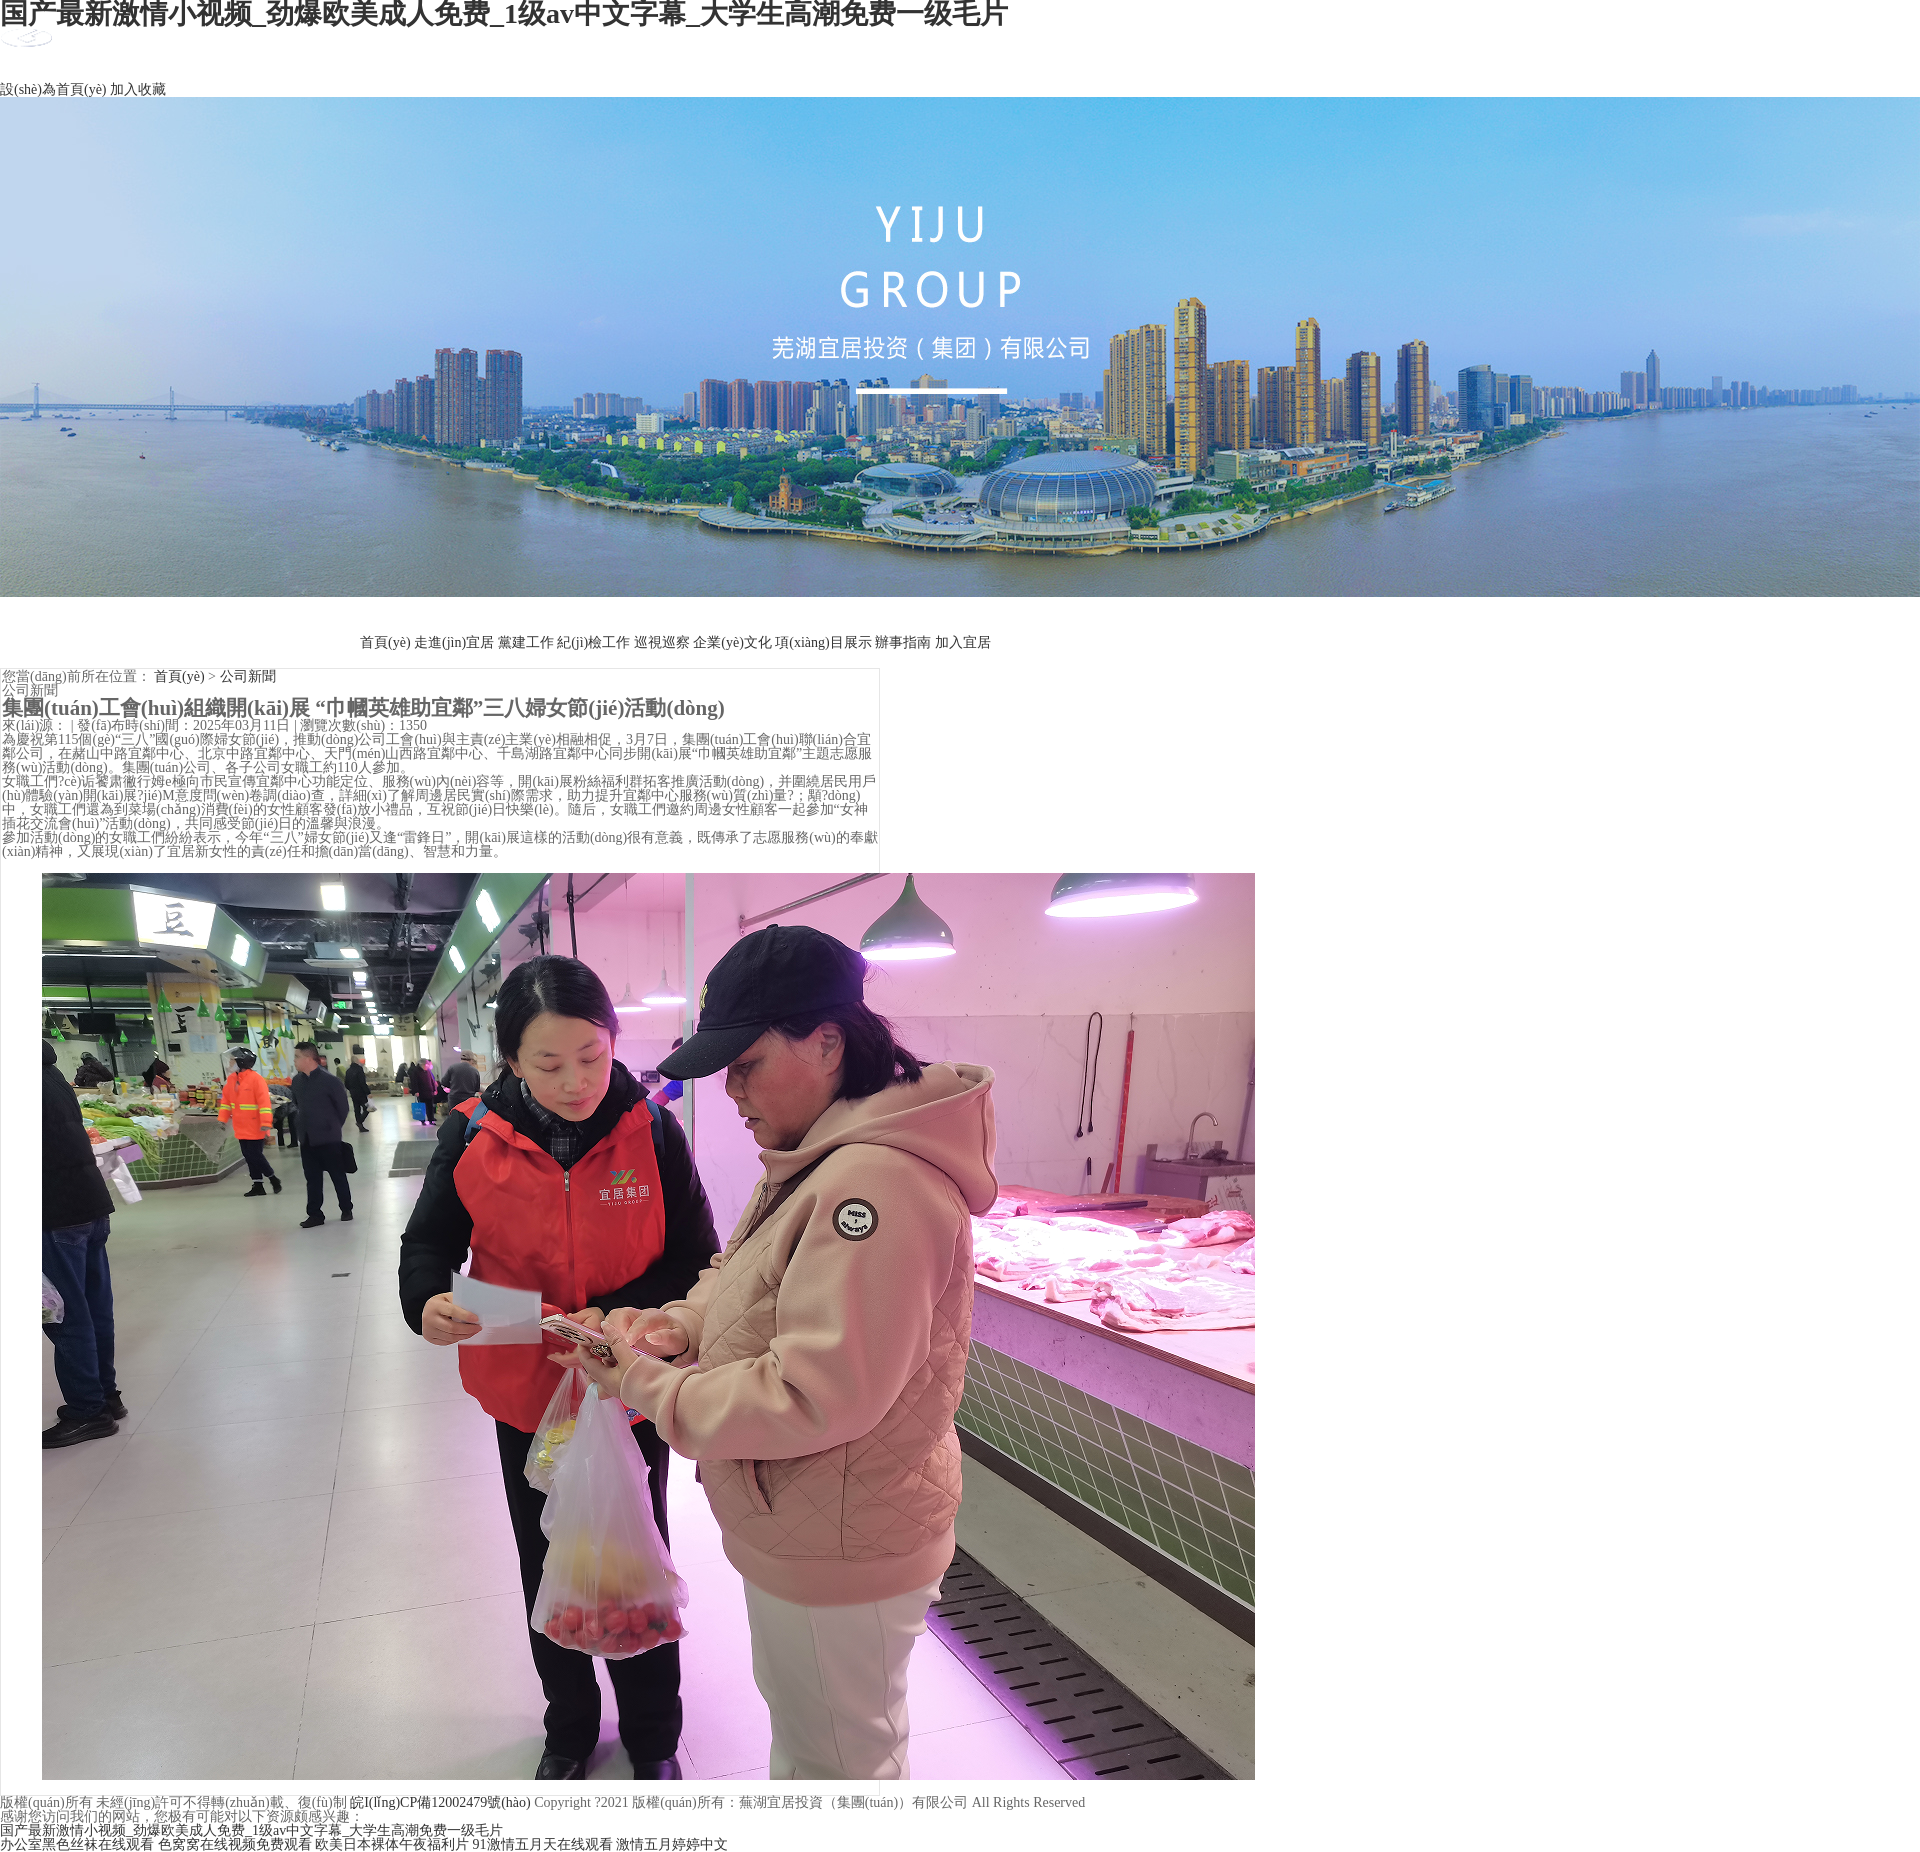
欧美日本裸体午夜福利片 (392, 1844)
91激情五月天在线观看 (543, 1844)
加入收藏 (138, 89)
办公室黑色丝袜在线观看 (77, 1844)
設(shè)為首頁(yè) (53, 89)
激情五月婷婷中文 (672, 1844)
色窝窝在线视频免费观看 (235, 1844)
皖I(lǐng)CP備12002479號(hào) (440, 1802)
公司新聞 (248, 676)
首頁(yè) (179, 676)
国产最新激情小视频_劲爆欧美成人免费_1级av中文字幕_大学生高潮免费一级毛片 (251, 1830)
